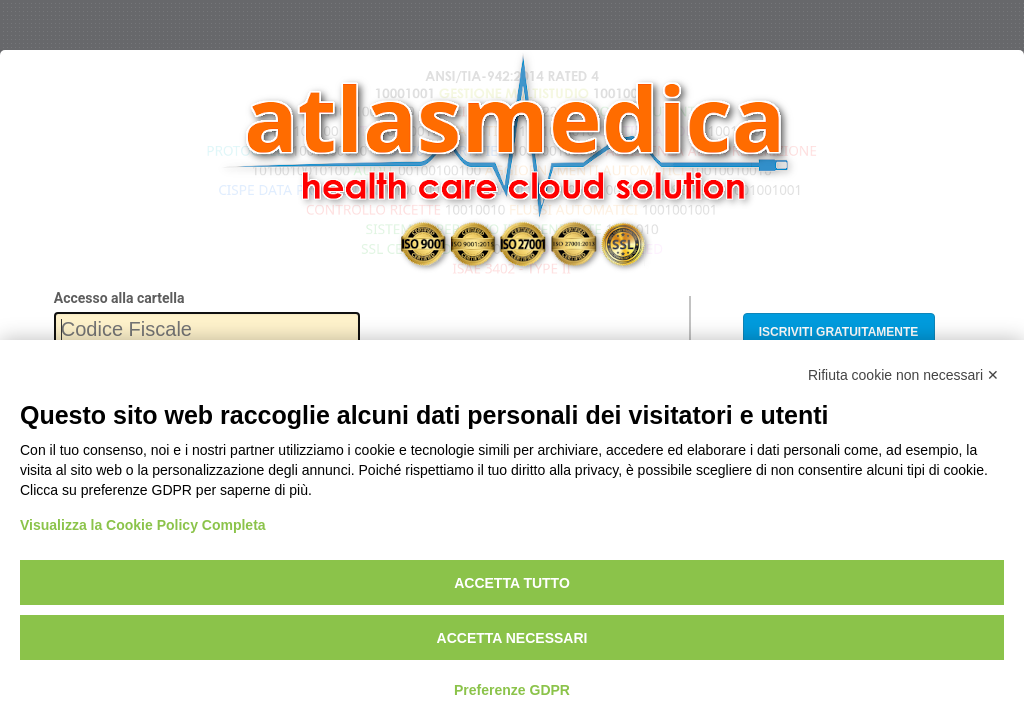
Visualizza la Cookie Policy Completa (143, 525)
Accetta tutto (512, 583)
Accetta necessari (512, 638)
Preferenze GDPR (512, 690)
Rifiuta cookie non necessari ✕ (903, 375)
